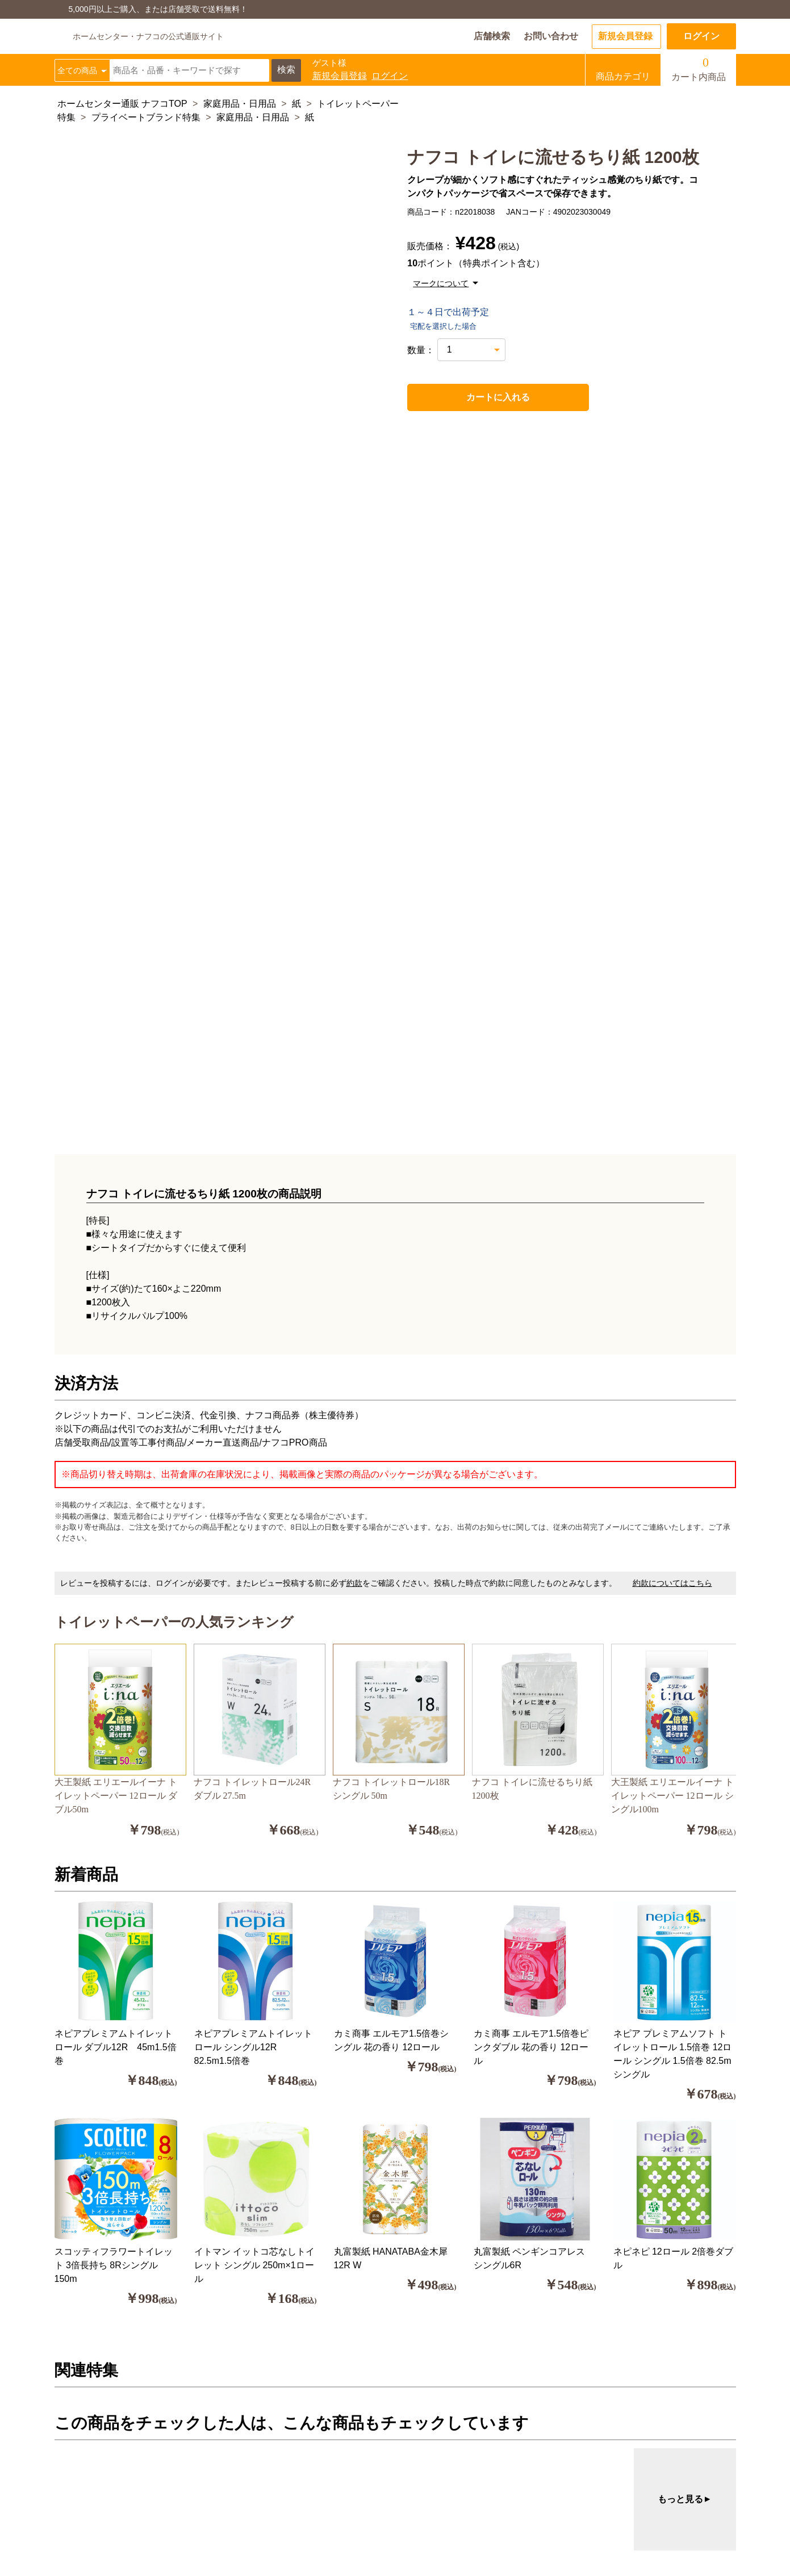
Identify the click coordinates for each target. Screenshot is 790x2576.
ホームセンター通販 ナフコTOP (122, 103)
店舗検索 (492, 36)
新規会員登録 (625, 36)
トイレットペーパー (358, 103)
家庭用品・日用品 (239, 103)
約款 (354, 1583)
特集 (66, 117)
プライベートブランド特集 (145, 117)
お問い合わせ (551, 36)
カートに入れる (473, 397)
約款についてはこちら (672, 1583)
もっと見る (685, 2499)
